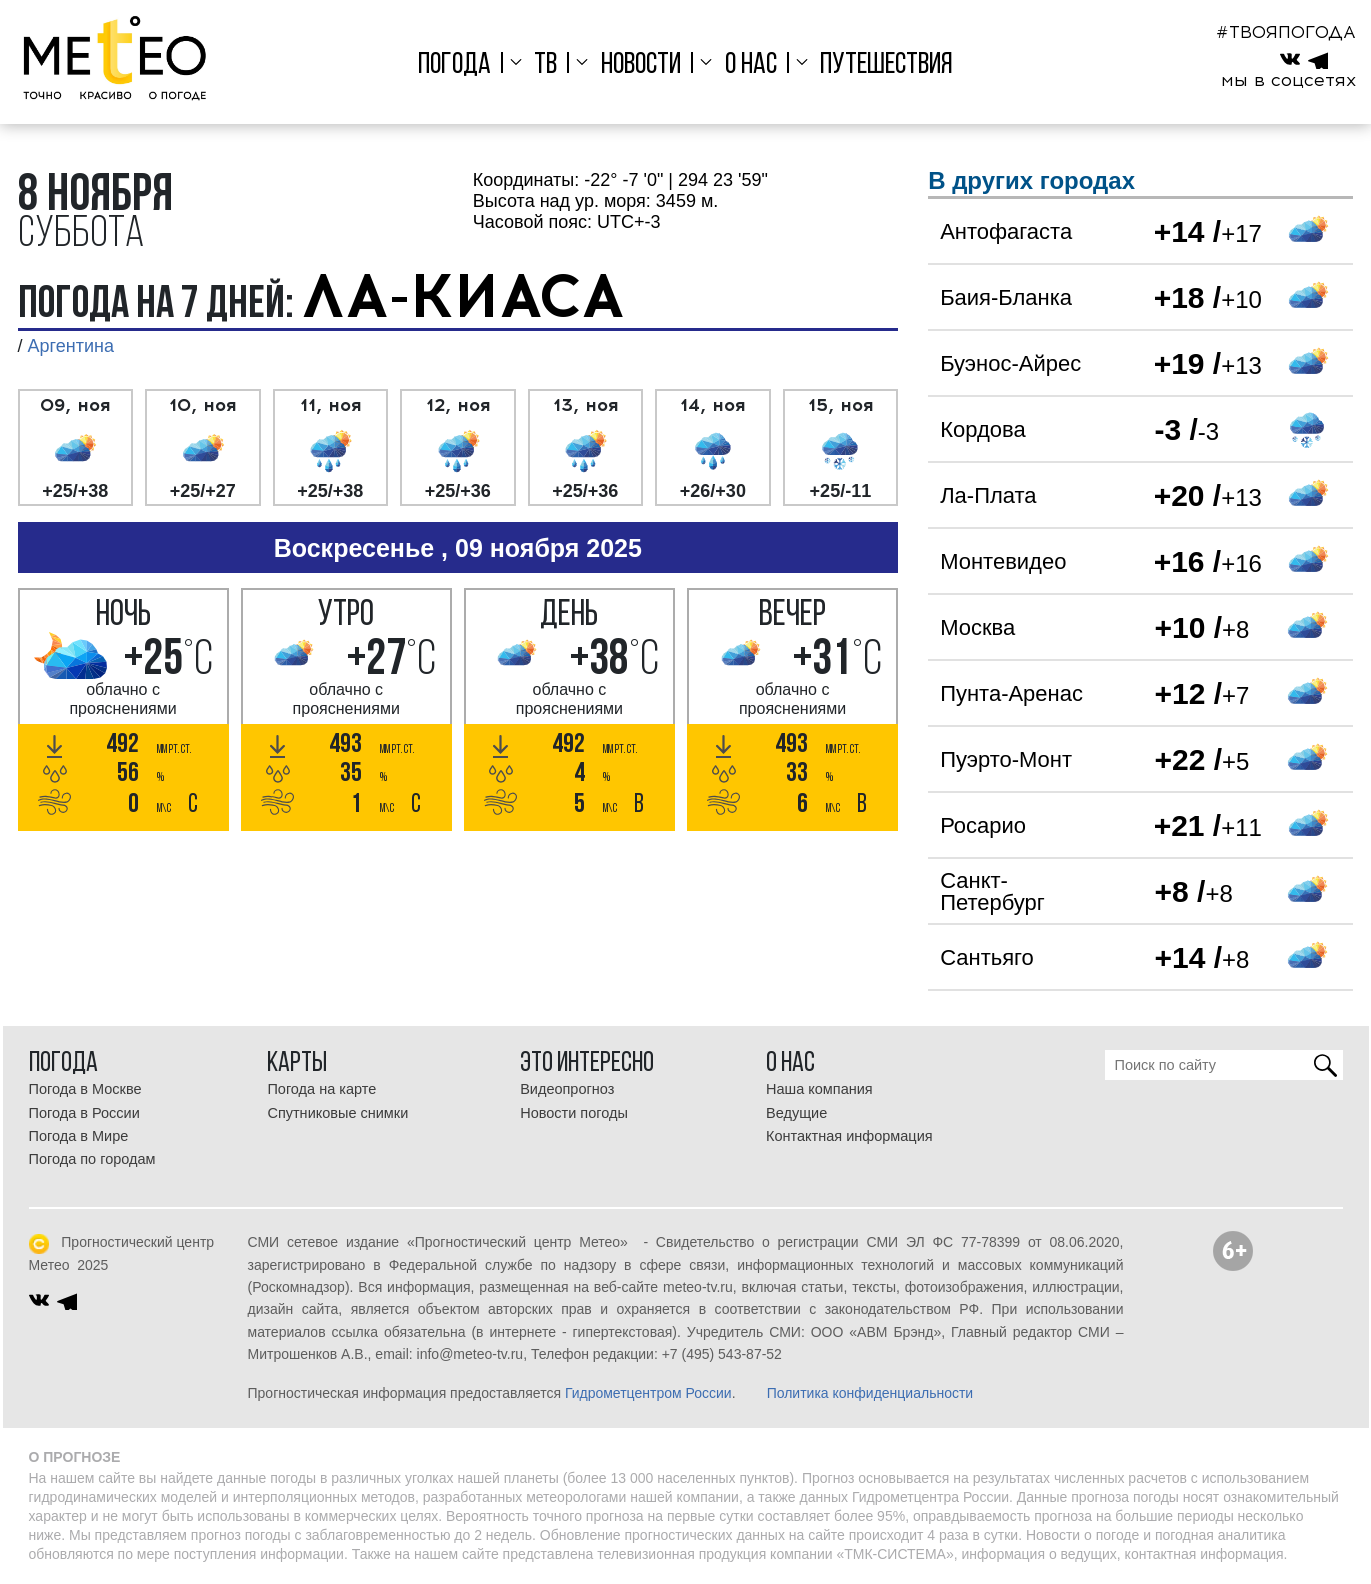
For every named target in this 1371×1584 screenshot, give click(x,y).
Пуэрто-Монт (1006, 759)
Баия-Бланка (1006, 297)
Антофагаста (1006, 231)
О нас (751, 65)
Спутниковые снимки (337, 1113)
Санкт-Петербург (992, 891)
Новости (641, 65)
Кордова (982, 429)
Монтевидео (1003, 561)
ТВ (545, 65)
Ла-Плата (988, 495)
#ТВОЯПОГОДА (1286, 32)
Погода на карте (321, 1089)
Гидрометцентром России (648, 1393)
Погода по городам (92, 1159)
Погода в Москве (85, 1089)
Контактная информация (849, 1136)
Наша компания (819, 1089)
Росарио (983, 825)
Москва (977, 627)
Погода (454, 65)
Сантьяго (987, 957)
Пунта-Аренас (1011, 693)
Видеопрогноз (567, 1089)
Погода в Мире (79, 1136)
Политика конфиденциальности (870, 1393)
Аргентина (71, 346)
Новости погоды (574, 1113)
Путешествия (886, 65)
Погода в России (84, 1113)
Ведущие (796, 1113)
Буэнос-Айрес (1010, 363)
